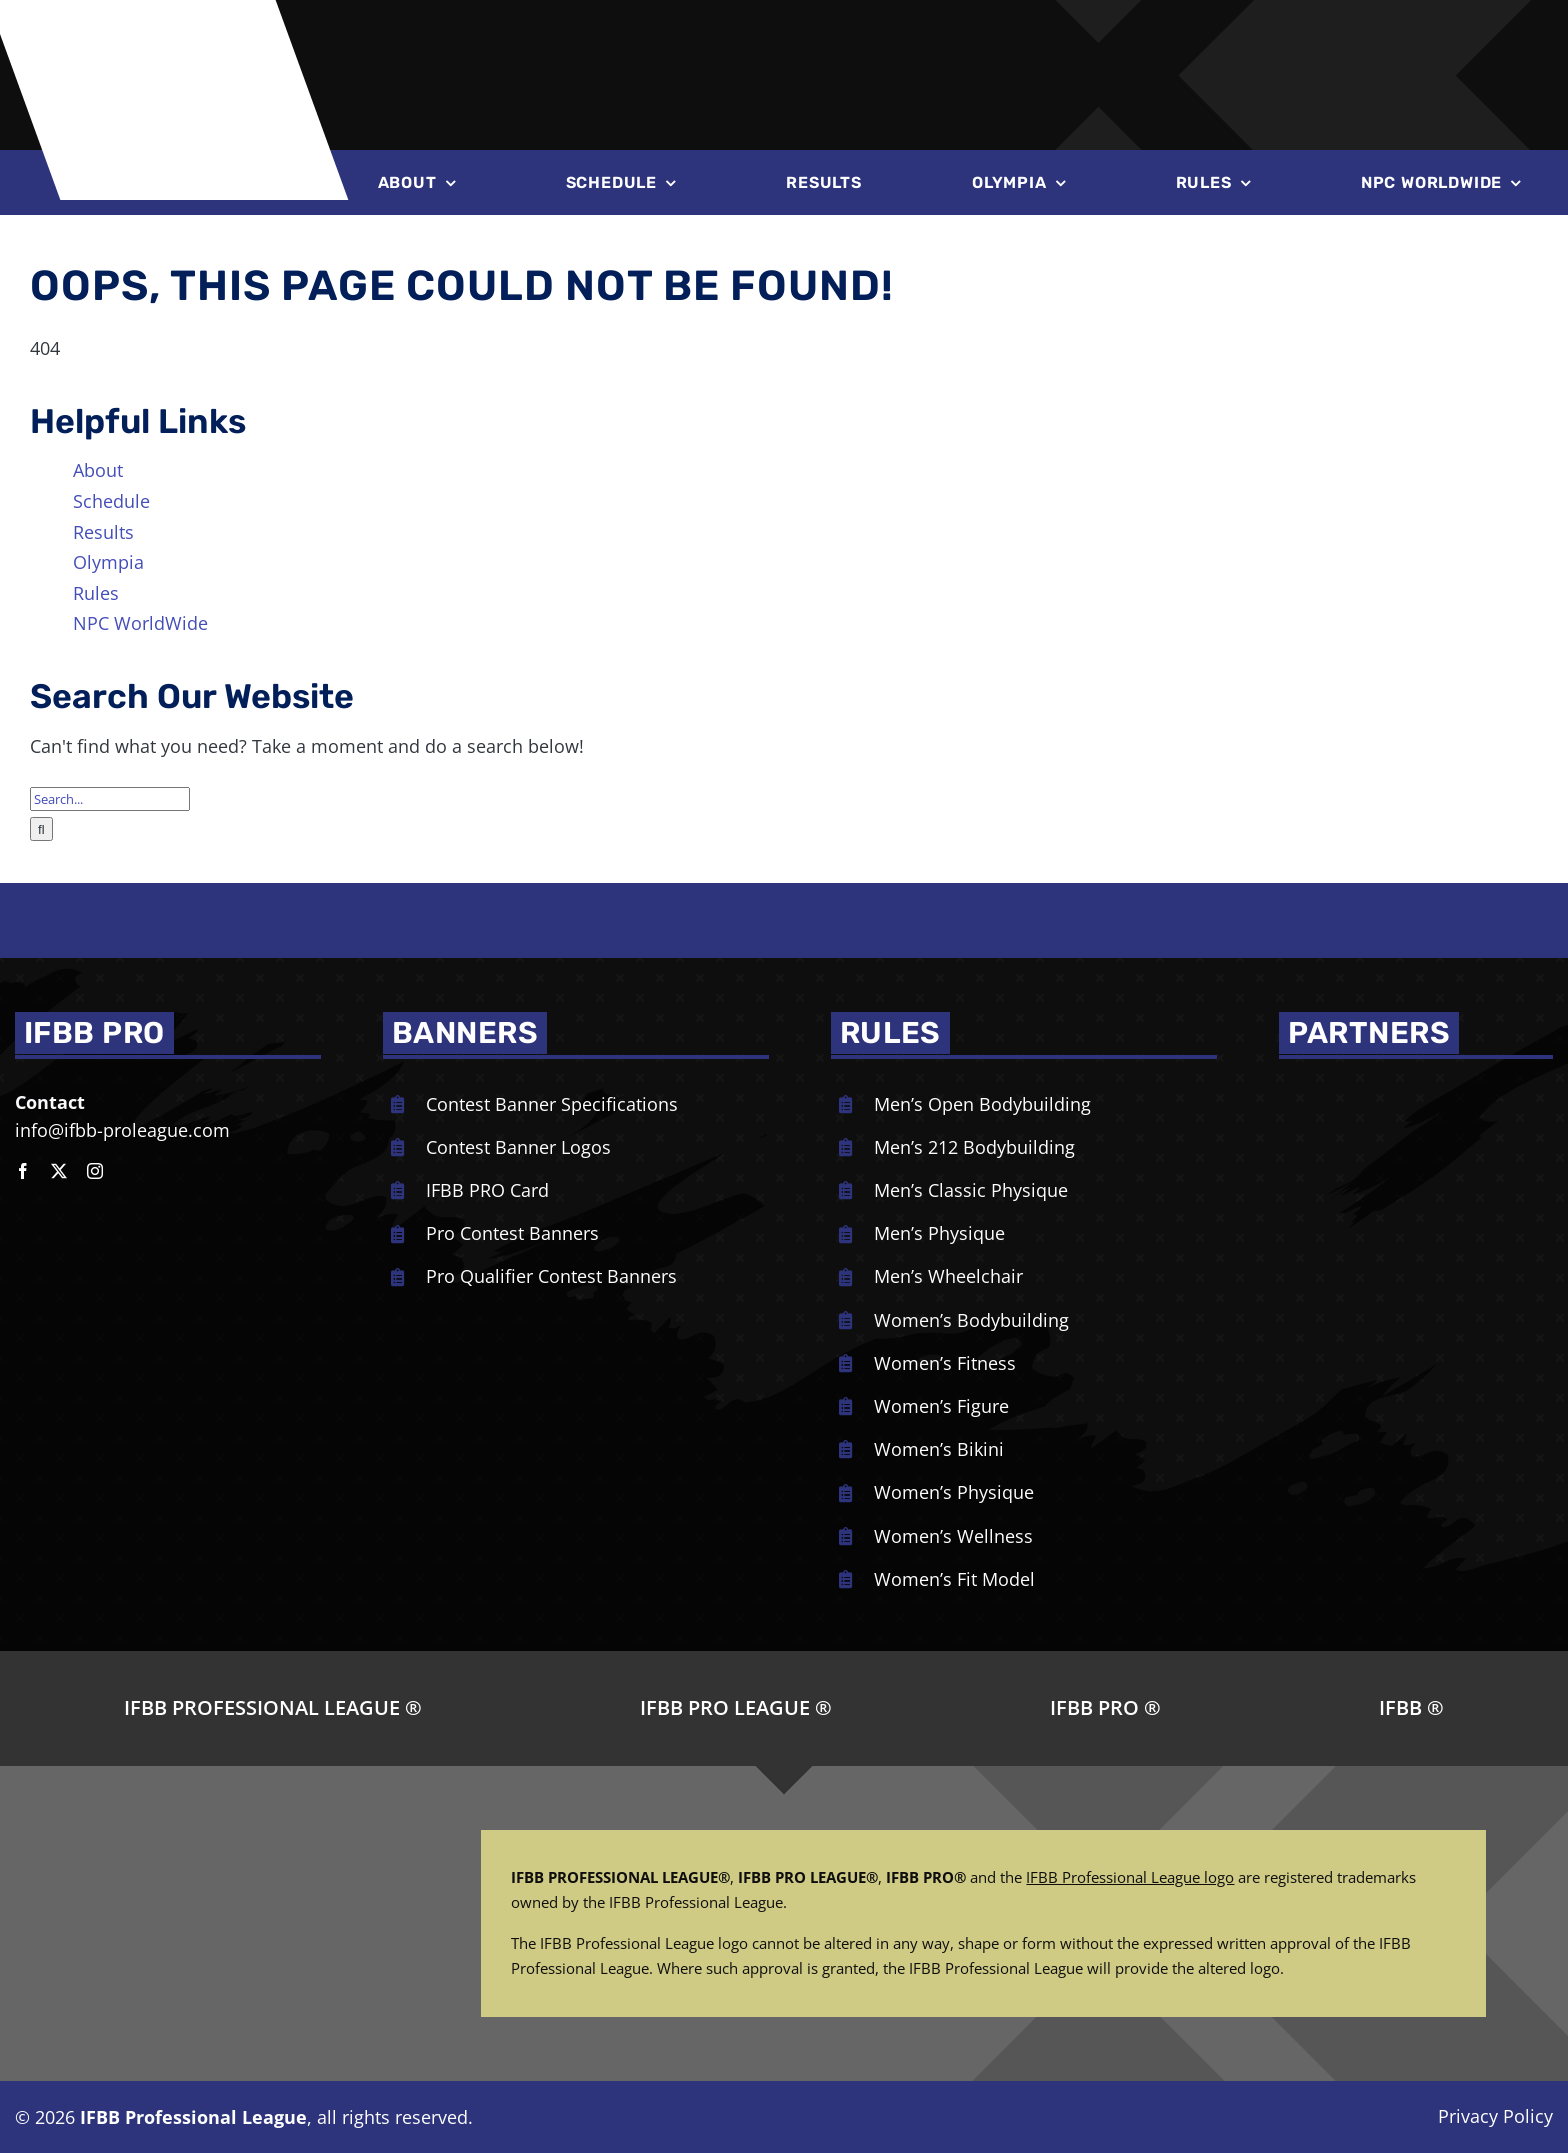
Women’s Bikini (939, 1449)
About (98, 470)
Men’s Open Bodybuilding (982, 1104)
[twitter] (59, 1171)
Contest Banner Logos (518, 1147)
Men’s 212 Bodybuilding (974, 1147)
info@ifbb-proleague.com (122, 1130)
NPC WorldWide (140, 623)
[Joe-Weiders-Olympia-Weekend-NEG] (1065, 40)
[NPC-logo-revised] (726, 38)
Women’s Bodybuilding (971, 1320)
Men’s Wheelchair (948, 1276)
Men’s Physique (939, 1233)
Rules (96, 593)
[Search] (41, 829)
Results (103, 532)
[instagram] (95, 1171)
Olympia (108, 562)
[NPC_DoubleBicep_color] (1364, 1088)
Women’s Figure (941, 1406)
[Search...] (110, 799)
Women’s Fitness (945, 1363)
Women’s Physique (954, 1492)
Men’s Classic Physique (971, 1190)
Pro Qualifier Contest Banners (551, 1276)
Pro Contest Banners (512, 1233)
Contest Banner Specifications (552, 1104)
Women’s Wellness (953, 1536)
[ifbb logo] (178, 31)
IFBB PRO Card (487, 1190)
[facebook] (23, 1171)
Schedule (111, 501)
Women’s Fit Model (954, 1579)
